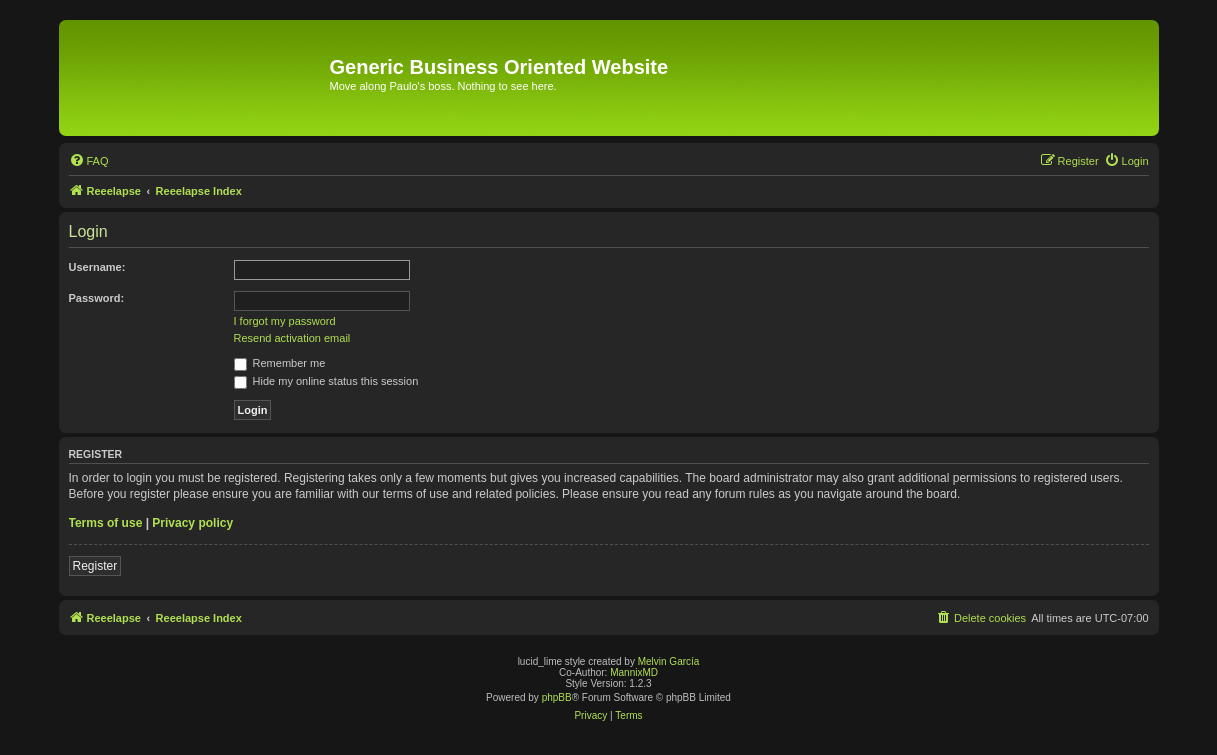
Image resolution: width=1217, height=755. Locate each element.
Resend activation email (292, 338)
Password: (97, 298)
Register (95, 566)
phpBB (557, 697)
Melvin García (669, 661)
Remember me (280, 363)
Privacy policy (192, 523)
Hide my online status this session (326, 381)
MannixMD (634, 672)
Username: (97, 267)
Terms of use (106, 523)
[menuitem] (89, 161)
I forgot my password (285, 321)
